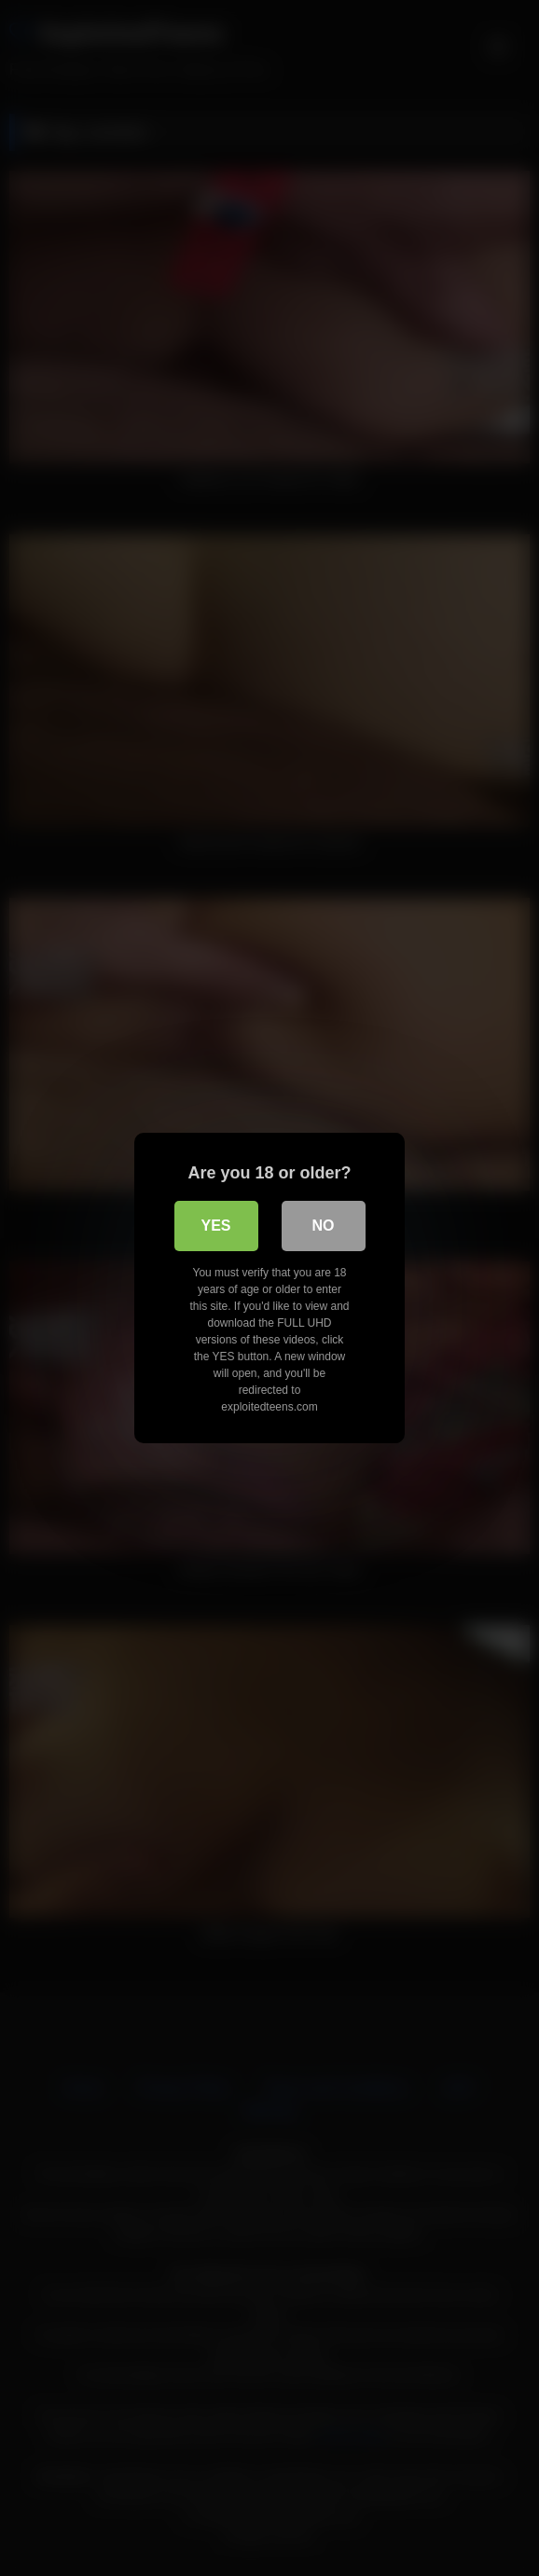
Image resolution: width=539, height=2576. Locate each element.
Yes (215, 1225)
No (323, 1225)
